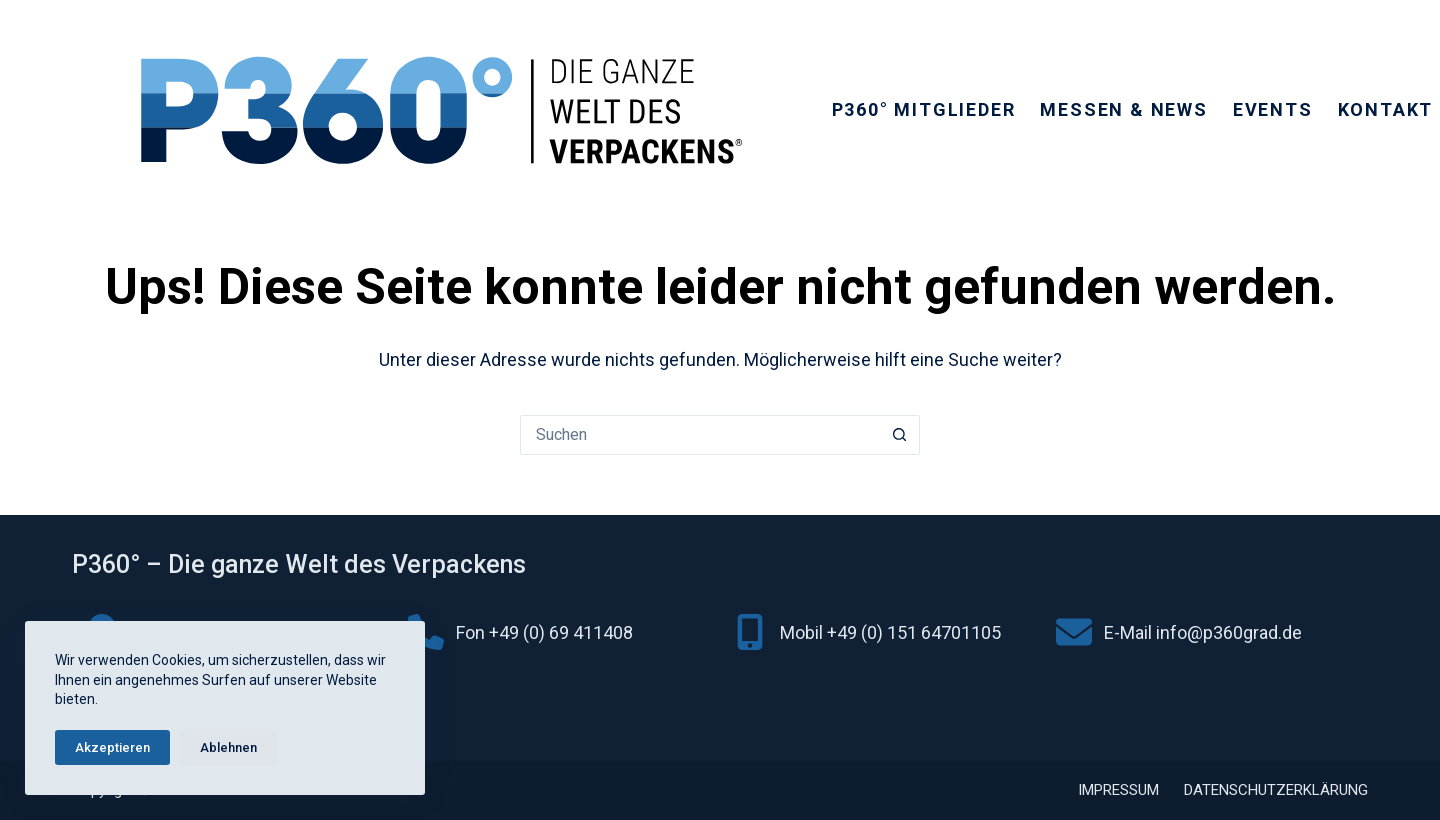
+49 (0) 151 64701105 (914, 632)
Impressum (1118, 790)
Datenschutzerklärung (1276, 790)
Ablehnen (228, 747)
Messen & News (1123, 109)
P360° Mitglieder (924, 109)
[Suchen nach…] (700, 435)
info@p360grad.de (1229, 632)
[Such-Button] (900, 435)
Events (1273, 109)
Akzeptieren (112, 747)
